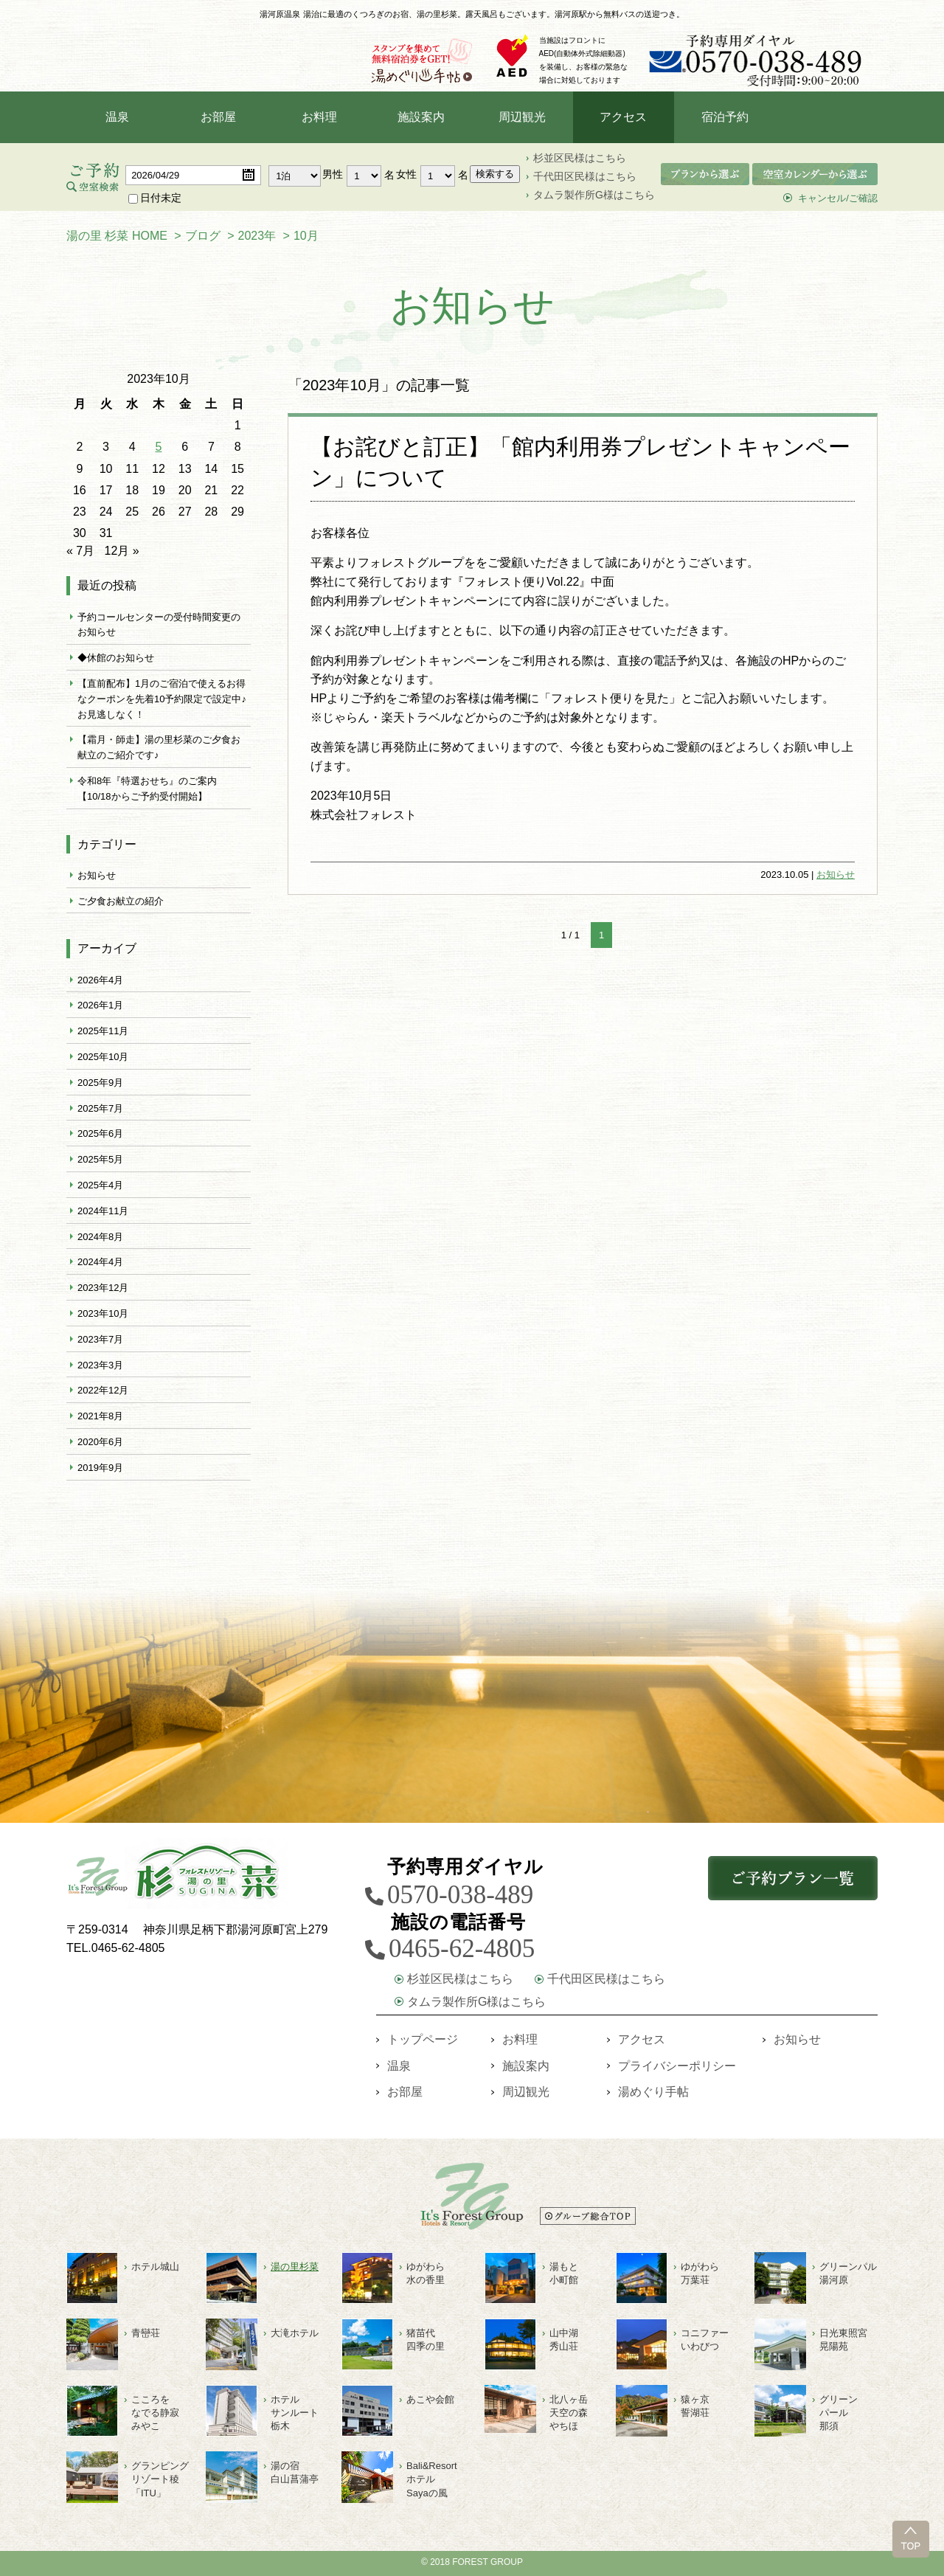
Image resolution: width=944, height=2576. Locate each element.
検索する (495, 176)
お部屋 (218, 120)
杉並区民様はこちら (579, 161)
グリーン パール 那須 (838, 2412)
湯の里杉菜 (295, 2266)
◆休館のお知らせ (115, 660)
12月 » (122, 553)
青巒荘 (145, 2332)
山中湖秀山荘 (563, 2339)
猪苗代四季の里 (425, 2339)
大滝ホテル (295, 2332)
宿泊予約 (725, 120)
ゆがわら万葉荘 (700, 2273)
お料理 (319, 120)
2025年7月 (100, 1111)
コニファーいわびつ (705, 2339)
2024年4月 (100, 1264)
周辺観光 (522, 120)
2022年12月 (102, 1393)
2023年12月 (102, 1290)
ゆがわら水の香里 (425, 2273)
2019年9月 (100, 1470)
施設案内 (421, 120)
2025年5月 (100, 1162)
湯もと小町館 (563, 2273)
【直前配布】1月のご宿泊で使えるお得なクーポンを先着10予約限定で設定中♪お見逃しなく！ (161, 702)
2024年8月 (100, 1239)
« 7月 (80, 553)
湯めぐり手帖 (653, 2092)
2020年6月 (100, 1444)
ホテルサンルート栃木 (295, 2412)
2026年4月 (100, 982)
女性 (406, 177)
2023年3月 (100, 1368)
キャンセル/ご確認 (838, 201)
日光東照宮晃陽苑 (843, 2339)
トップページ (422, 2039)
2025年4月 (100, 1188)
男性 (332, 177)
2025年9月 (100, 1085)
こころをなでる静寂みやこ (155, 2412)
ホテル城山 (155, 2266)
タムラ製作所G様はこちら (594, 198)
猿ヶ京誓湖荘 (695, 2406)
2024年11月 (102, 1213)
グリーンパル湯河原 (848, 2273)
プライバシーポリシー (677, 2066)
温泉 (117, 120)
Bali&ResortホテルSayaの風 (431, 2479)
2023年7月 (100, 1342)
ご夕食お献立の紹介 (120, 904)
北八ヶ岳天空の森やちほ (568, 2412)
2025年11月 (102, 1033)
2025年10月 (102, 1059)
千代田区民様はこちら (584, 179)
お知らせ (835, 877)
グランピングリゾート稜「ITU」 (160, 2479)
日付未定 (154, 201)
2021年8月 (100, 1418)
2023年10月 (102, 1316)
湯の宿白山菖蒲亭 (295, 2472)
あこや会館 (430, 2399)
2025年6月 (100, 1136)
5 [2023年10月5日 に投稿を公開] (159, 449)
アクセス (623, 120)
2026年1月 (100, 1008)
